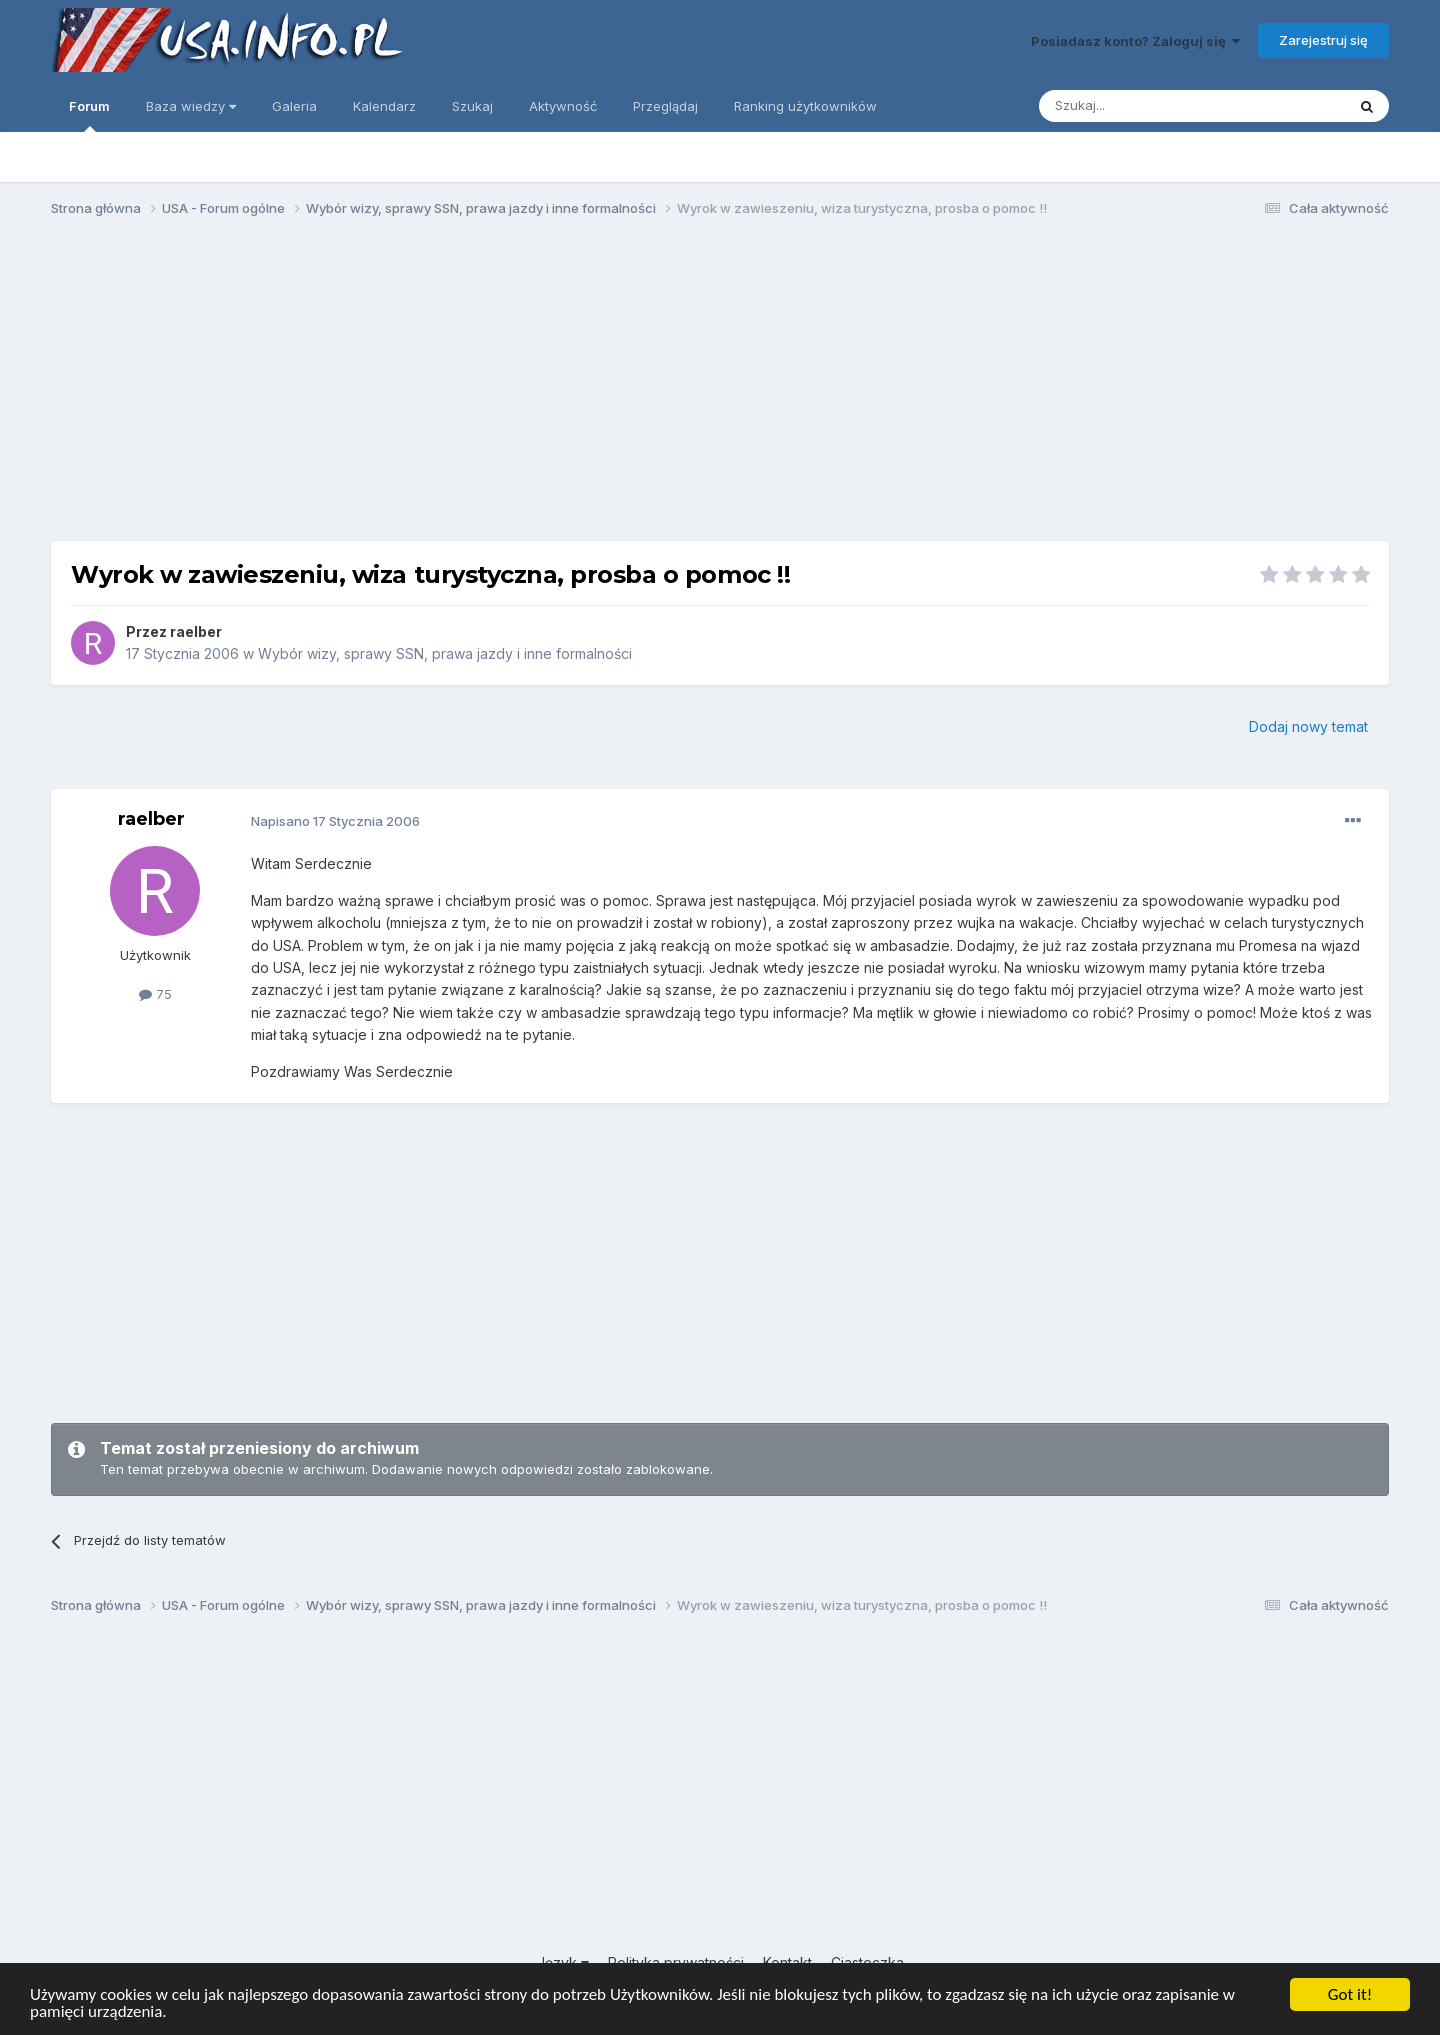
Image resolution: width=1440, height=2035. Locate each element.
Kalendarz (384, 106)
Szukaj (472, 106)
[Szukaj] (1142, 106)
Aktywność (563, 106)
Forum (89, 115)
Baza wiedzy (191, 106)
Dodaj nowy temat (1308, 726)
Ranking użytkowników (805, 106)
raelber (196, 631)
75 (155, 994)
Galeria (294, 106)
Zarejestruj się (1323, 40)
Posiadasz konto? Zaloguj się (1135, 41)
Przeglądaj (665, 106)
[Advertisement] (720, 388)
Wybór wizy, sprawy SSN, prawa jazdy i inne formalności (445, 653)
